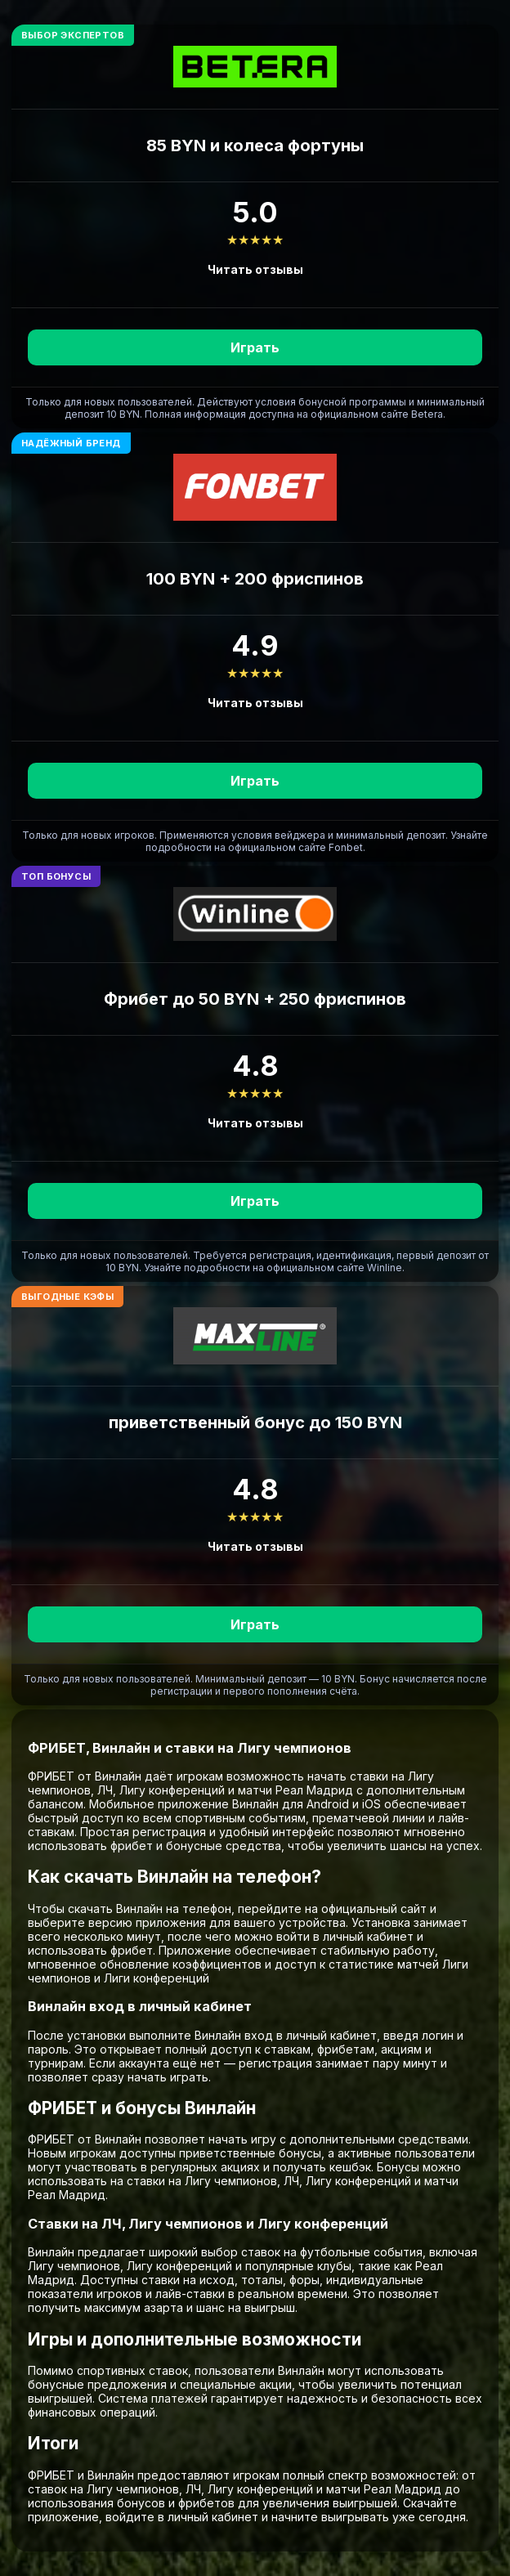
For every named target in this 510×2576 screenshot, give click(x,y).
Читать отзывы (255, 269)
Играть (255, 347)
